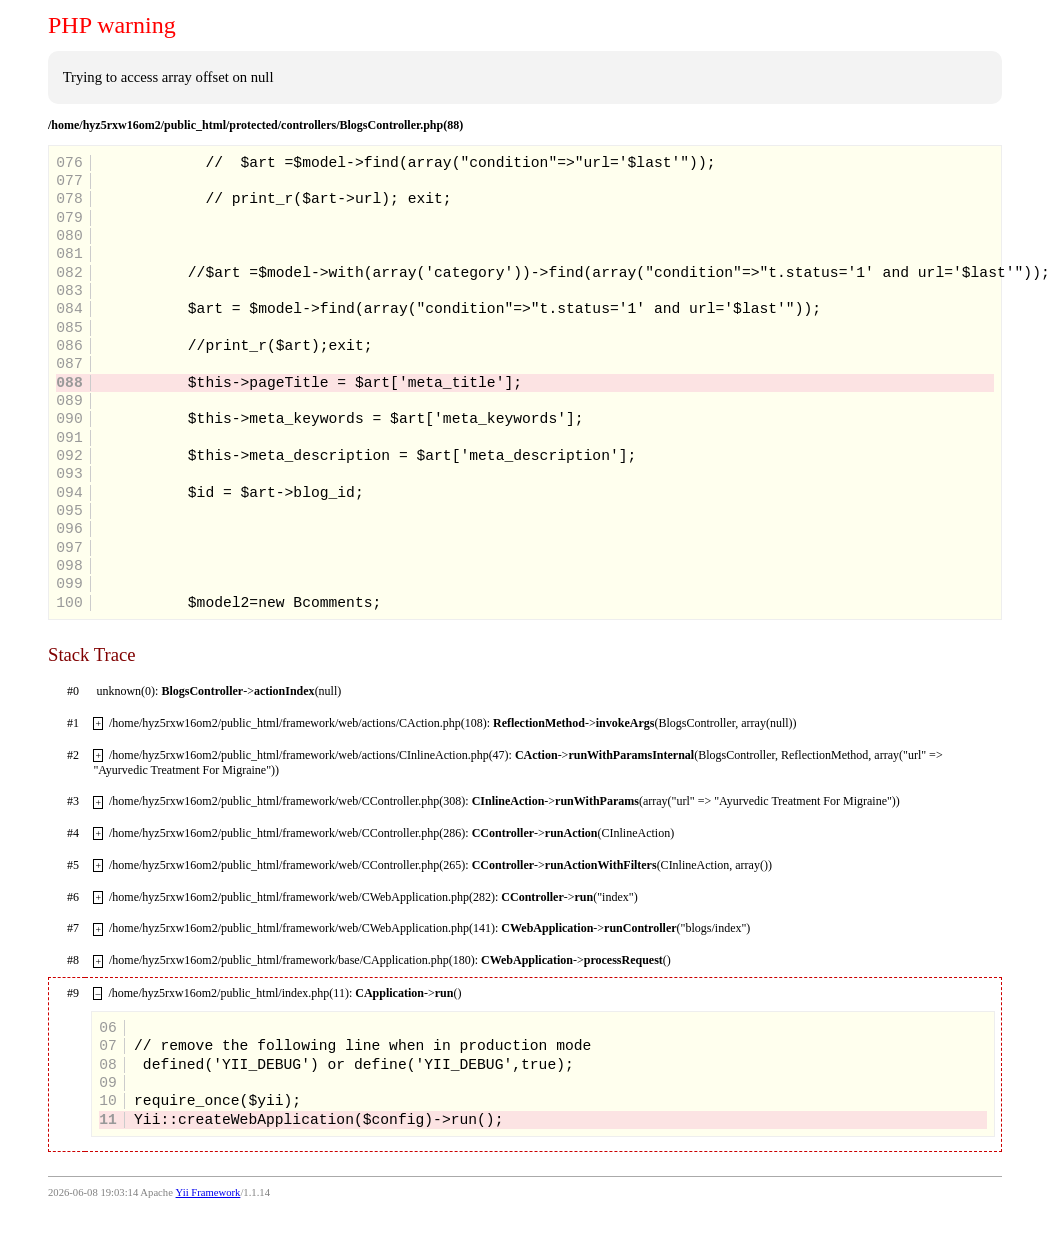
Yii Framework (208, 1192)
